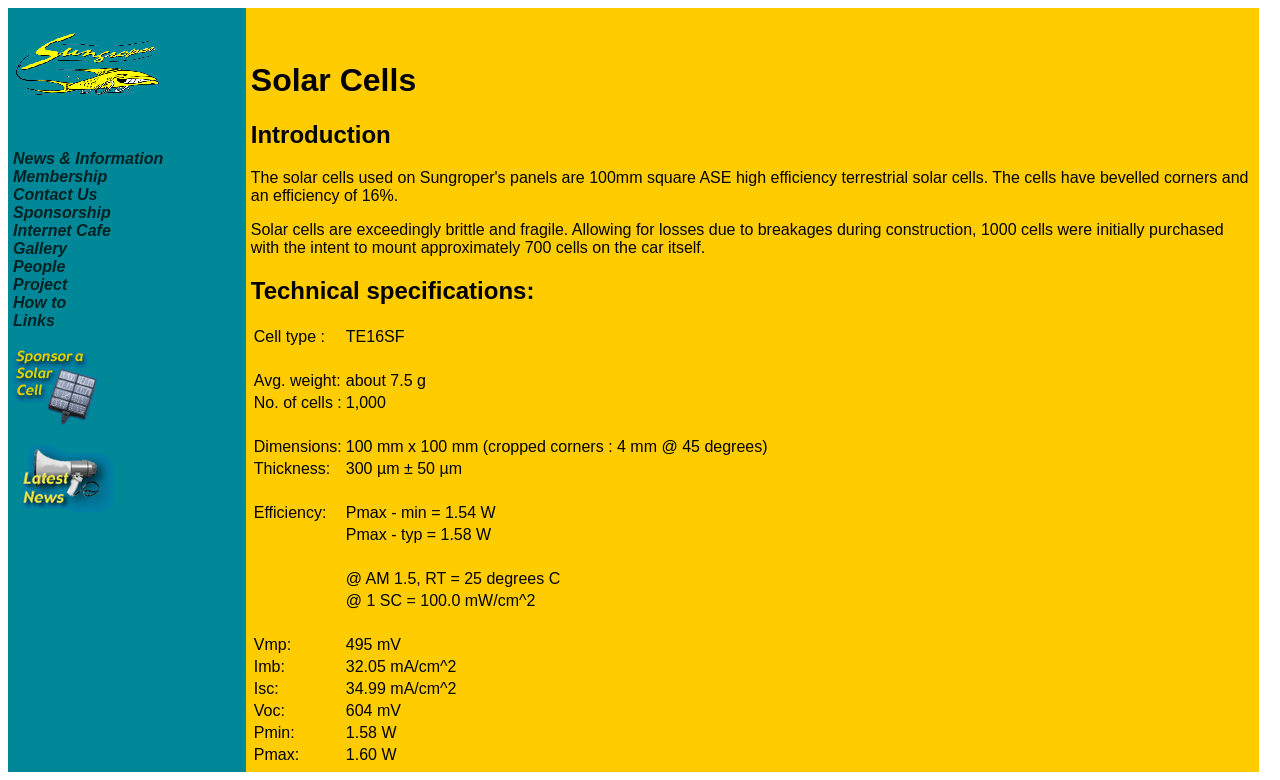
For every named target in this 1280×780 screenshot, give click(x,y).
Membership (60, 176)
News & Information (88, 158)
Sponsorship (62, 212)
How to (39, 302)
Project (40, 284)
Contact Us (55, 194)
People (39, 266)
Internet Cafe (62, 230)
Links (34, 320)
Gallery (40, 248)
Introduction (321, 134)
